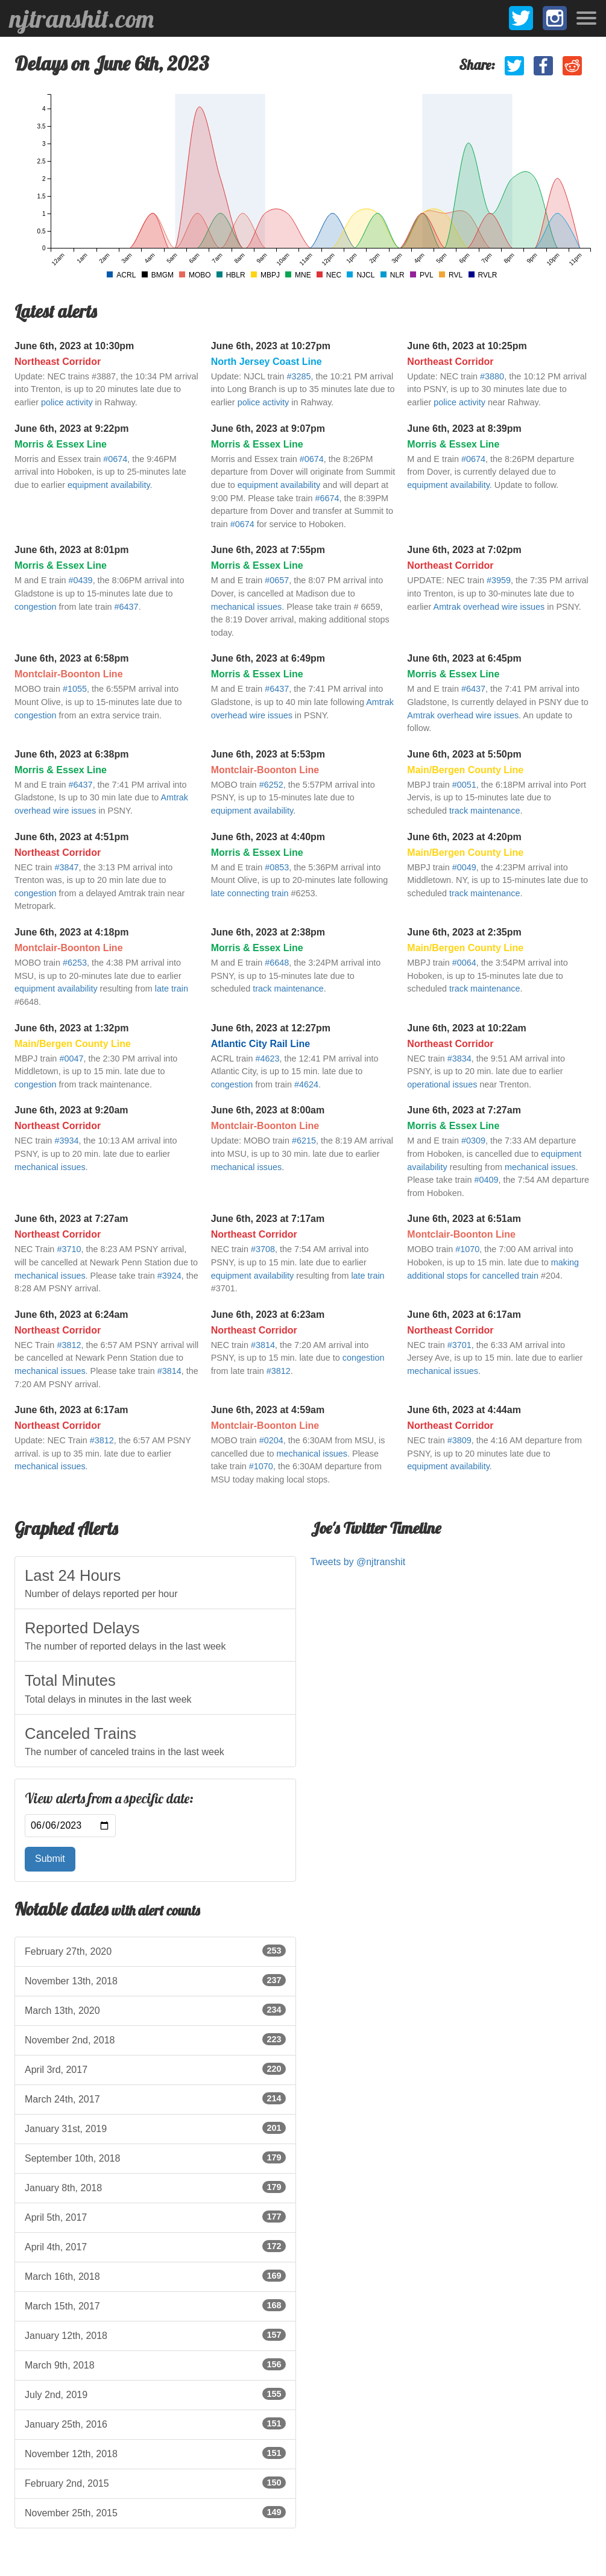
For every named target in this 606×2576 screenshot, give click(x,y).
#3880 (492, 376)
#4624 (306, 1084)
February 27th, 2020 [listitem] (155, 1951)
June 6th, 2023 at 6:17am (464, 1314)
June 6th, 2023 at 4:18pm (71, 932)
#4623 (268, 1058)
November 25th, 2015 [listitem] (155, 2512)
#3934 (66, 1140)
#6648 (277, 962)
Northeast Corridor (57, 361)
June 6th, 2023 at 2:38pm (268, 932)
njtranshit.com (82, 18)
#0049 (464, 867)
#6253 (75, 962)
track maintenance (484, 810)
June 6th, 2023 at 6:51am (464, 1219)
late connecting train (250, 893)
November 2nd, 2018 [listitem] (155, 2039)
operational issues (442, 1084)
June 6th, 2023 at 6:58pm (71, 658)
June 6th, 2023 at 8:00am (268, 1110)
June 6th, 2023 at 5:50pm (464, 754)
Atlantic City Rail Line (260, 1044)
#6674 (327, 498)
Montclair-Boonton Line (68, 674)
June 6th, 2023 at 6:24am (71, 1314)
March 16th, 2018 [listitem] (155, 2276)
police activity (67, 402)
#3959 (499, 580)
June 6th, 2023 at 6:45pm (464, 658)
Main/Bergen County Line (465, 770)
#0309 (473, 1140)
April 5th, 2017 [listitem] (155, 2216)
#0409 (487, 1180)
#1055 (75, 689)
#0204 (271, 1440)
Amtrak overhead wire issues (489, 607)
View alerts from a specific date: (109, 1798)
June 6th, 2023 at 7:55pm (268, 550)
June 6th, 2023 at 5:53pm (268, 754)
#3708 (263, 1249)
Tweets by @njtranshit (358, 1562)
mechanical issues (246, 607)
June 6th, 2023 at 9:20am (71, 1110)
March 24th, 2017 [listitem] (155, 2098)
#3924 (169, 1275)
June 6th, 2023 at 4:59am (268, 1410)
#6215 (304, 1140)
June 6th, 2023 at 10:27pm (270, 346)
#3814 (169, 1371)
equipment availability (109, 485)
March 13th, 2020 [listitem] (155, 2010)
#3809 (459, 1440)
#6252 (271, 785)
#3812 (69, 1345)
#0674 (115, 459)
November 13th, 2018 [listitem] (155, 1980)
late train (171, 988)
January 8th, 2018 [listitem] (155, 2187)
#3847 (66, 867)
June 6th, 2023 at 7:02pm (464, 550)
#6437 (127, 607)
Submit (50, 1858)
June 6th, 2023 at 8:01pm (71, 550)
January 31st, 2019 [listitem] (155, 2128)
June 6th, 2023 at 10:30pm (74, 346)
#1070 (467, 1249)
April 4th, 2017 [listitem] (155, 2246)
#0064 (464, 962)
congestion (35, 607)
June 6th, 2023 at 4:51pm (71, 837)
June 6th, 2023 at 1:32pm (71, 1028)
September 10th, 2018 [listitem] (155, 2157)
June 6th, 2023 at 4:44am (464, 1410)
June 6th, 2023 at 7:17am (268, 1219)
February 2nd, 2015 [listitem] (155, 2482)
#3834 (459, 1058)
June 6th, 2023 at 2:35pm (464, 932)
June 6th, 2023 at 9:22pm (71, 428)
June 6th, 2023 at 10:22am (466, 1028)
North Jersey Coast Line (266, 361)
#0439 (81, 580)
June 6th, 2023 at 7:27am (464, 1110)
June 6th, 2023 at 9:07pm (268, 428)
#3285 (299, 376)
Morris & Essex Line (60, 444)
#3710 (69, 1249)
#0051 (464, 785)
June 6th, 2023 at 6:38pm (71, 754)
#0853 (277, 867)
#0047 (71, 1058)
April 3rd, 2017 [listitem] (155, 2069)
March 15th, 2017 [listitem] (155, 2305)
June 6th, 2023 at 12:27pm (270, 1028)
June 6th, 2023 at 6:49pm (268, 658)
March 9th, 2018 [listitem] (155, 2364)
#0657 (277, 580)
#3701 (459, 1345)
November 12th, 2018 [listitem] (155, 2453)
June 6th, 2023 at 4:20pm (464, 837)
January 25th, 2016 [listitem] (155, 2423)
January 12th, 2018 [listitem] (155, 2335)
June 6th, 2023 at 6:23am (268, 1314)
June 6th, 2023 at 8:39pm (464, 428)
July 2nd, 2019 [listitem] (155, 2394)
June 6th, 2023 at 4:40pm (268, 837)
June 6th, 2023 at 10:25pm (466, 346)
